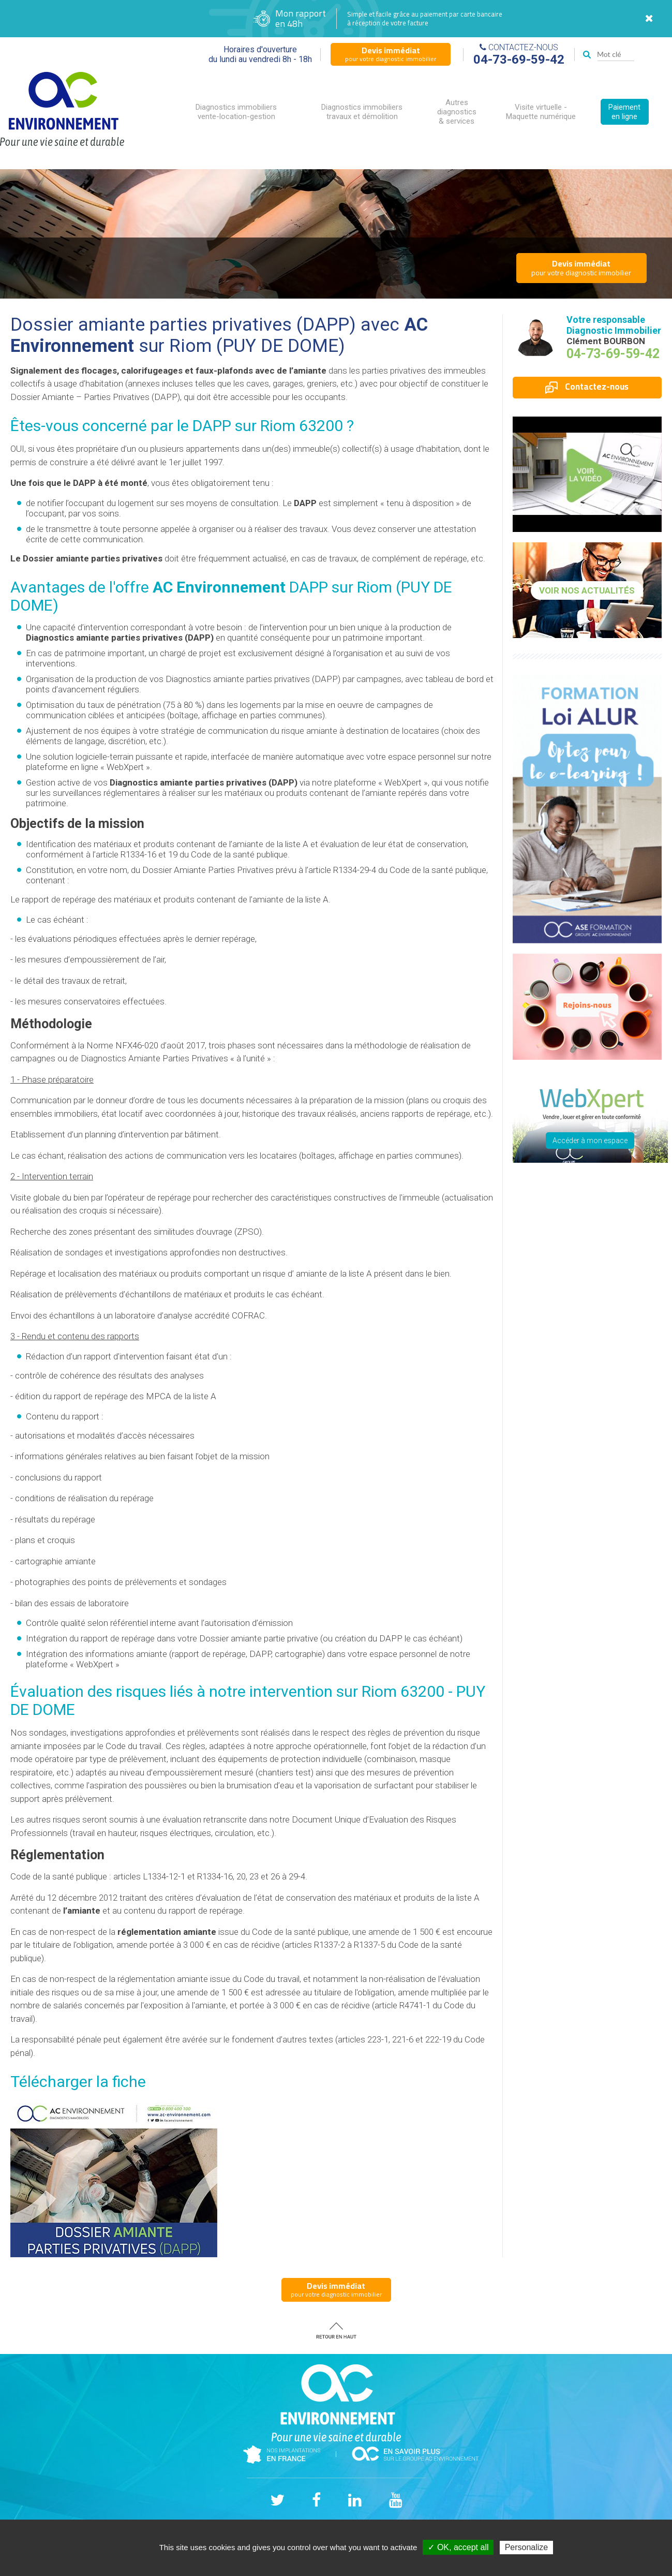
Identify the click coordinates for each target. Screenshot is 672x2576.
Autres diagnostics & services (456, 112)
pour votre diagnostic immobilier (390, 54)
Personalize (526, 2547)
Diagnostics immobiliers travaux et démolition (361, 111)
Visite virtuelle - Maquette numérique (541, 111)
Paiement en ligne (624, 111)
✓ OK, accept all (458, 2547)
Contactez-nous (587, 386)
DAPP (211, 426)
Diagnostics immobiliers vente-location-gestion (236, 111)
